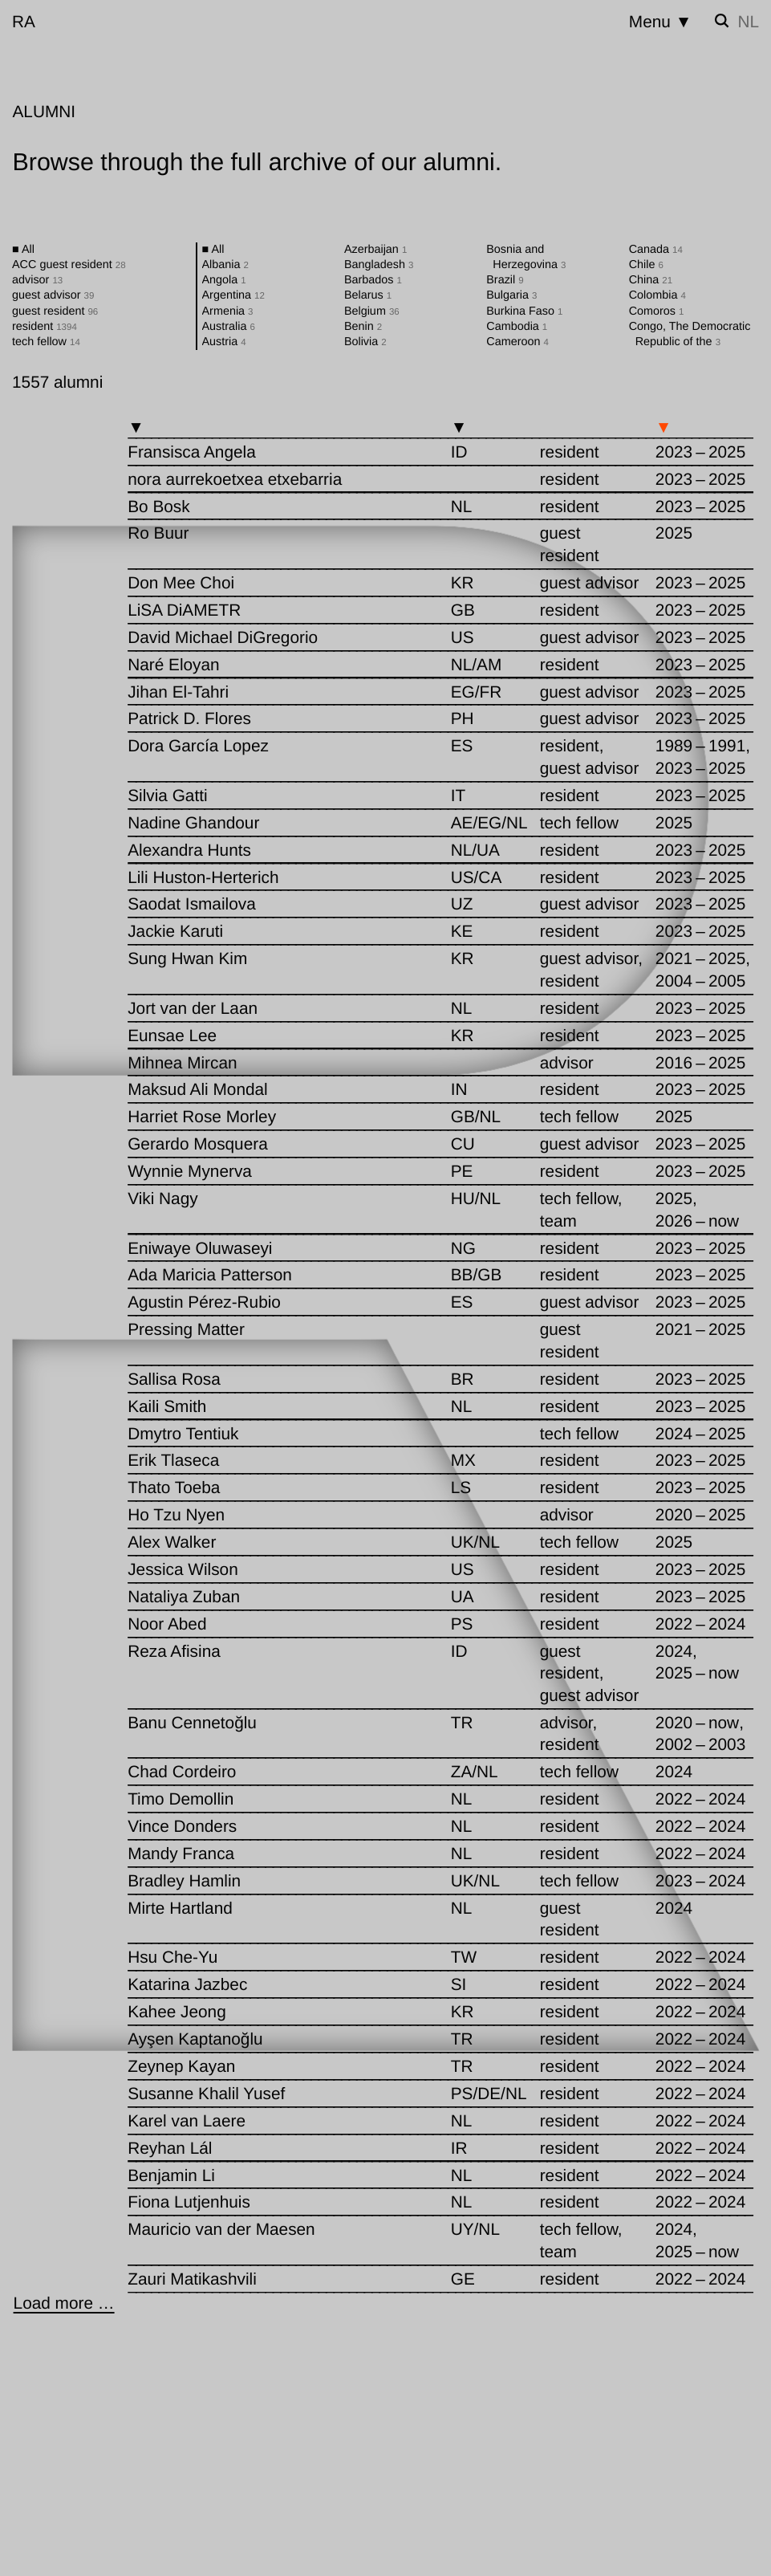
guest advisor (53, 295)
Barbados (373, 280)
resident (44, 326)
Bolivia (365, 342)
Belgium (372, 311)
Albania (225, 264)
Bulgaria (511, 295)
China (650, 280)
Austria (224, 342)
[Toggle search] (722, 20)
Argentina (233, 295)
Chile (646, 264)
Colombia (657, 295)
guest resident (55, 311)
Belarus (368, 295)
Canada (656, 249)
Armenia (228, 311)
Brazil (504, 280)
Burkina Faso (524, 311)
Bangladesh (378, 264)
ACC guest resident (69, 264)
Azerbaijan (375, 249)
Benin (363, 326)
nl (748, 22)
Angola (224, 280)
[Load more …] (64, 2303)
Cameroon (517, 342)
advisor (37, 280)
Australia (228, 326)
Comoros (656, 311)
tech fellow (46, 342)
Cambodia (516, 326)
